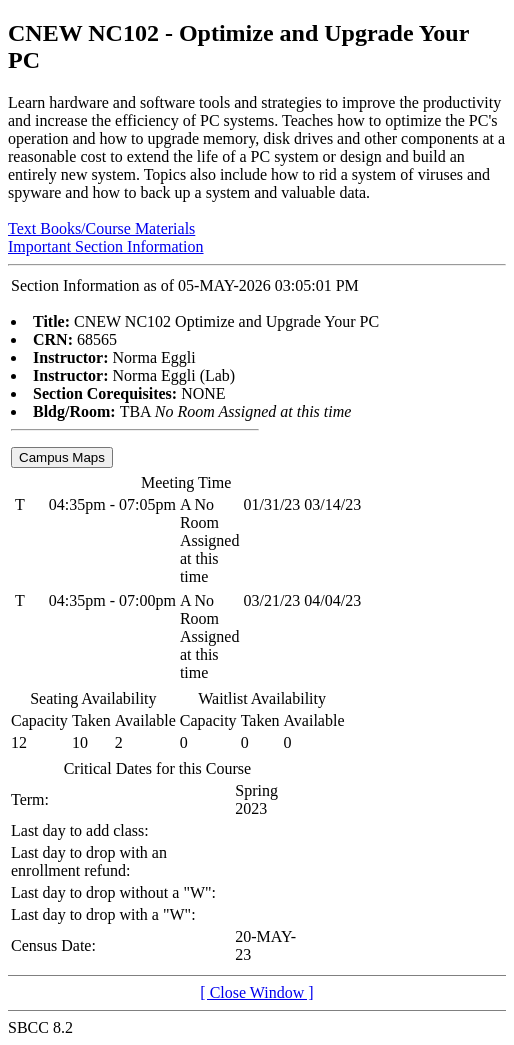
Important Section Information (106, 246)
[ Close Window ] (256, 992)
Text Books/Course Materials (101, 228)
